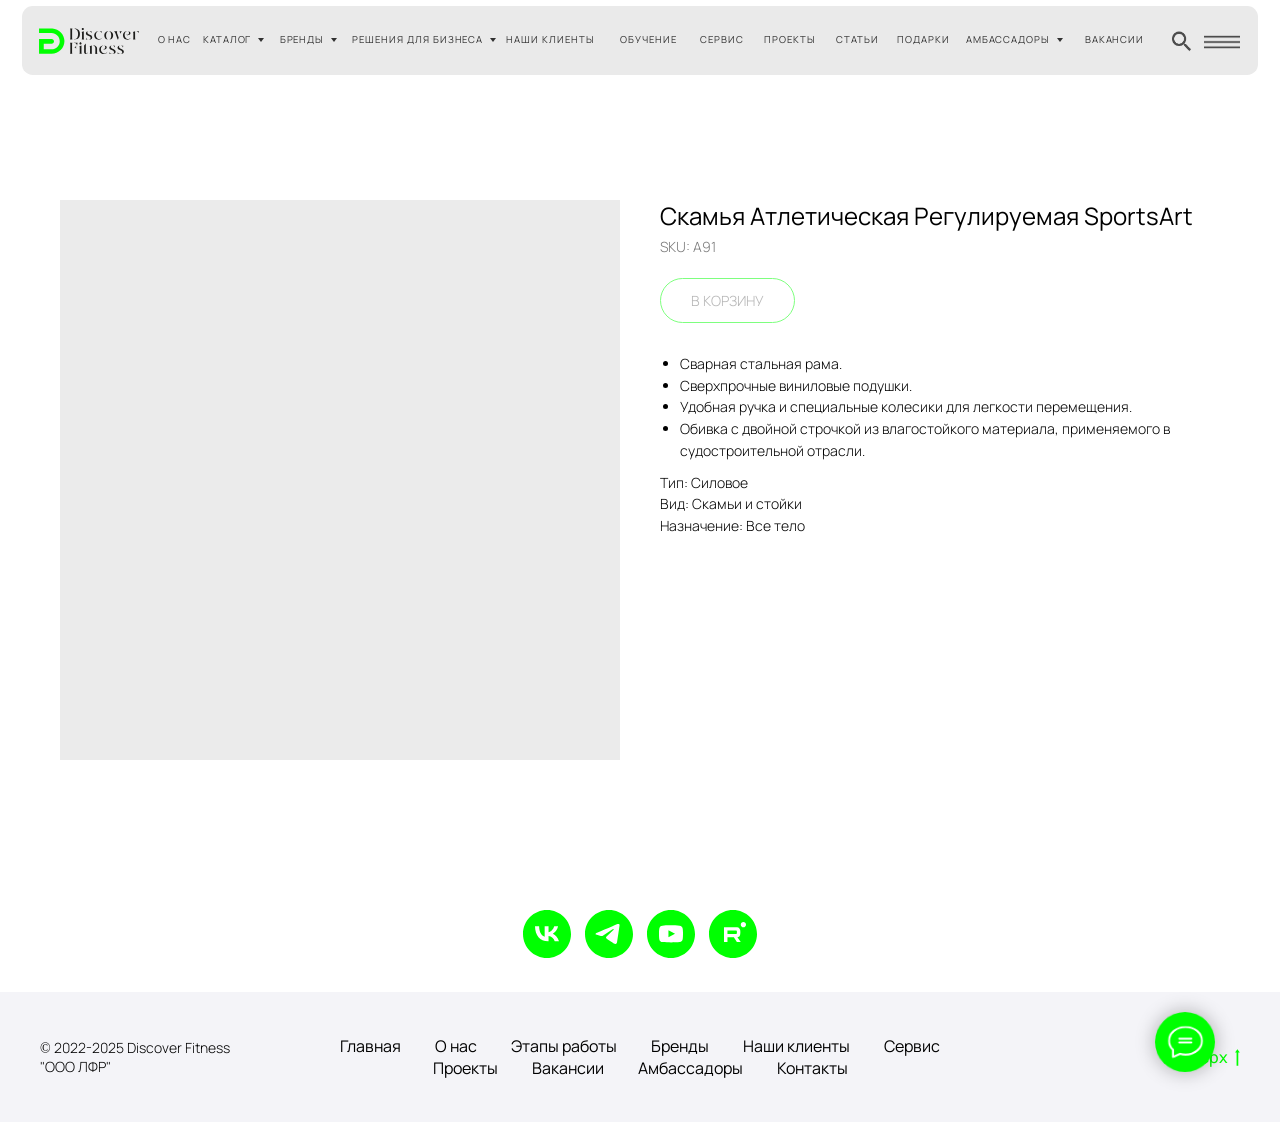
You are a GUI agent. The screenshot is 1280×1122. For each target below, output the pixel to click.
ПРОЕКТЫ (790, 39)
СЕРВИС (722, 39)
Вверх (1210, 1058)
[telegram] (609, 934)
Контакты (812, 1068)
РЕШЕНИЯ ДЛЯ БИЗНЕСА (417, 39)
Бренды (680, 1046)
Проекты (465, 1068)
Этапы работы (564, 1046)
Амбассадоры (690, 1068)
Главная (370, 1046)
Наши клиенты (796, 1046)
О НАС (175, 39)
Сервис (912, 1046)
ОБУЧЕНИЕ (648, 39)
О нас (456, 1046)
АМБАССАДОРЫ (1008, 39)
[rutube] (733, 934)
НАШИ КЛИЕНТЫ (550, 39)
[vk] (547, 934)
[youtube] (671, 934)
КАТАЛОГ (227, 39)
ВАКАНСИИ (1115, 39)
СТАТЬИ (857, 39)
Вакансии (568, 1068)
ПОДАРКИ (923, 39)
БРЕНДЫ (302, 39)
